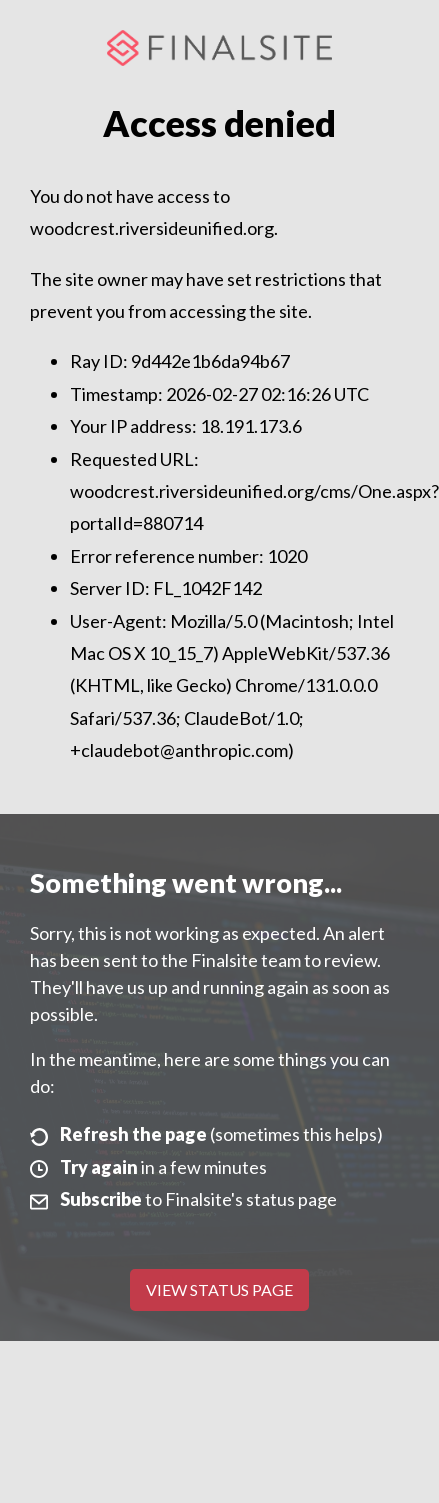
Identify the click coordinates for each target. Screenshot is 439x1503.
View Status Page (219, 1289)
